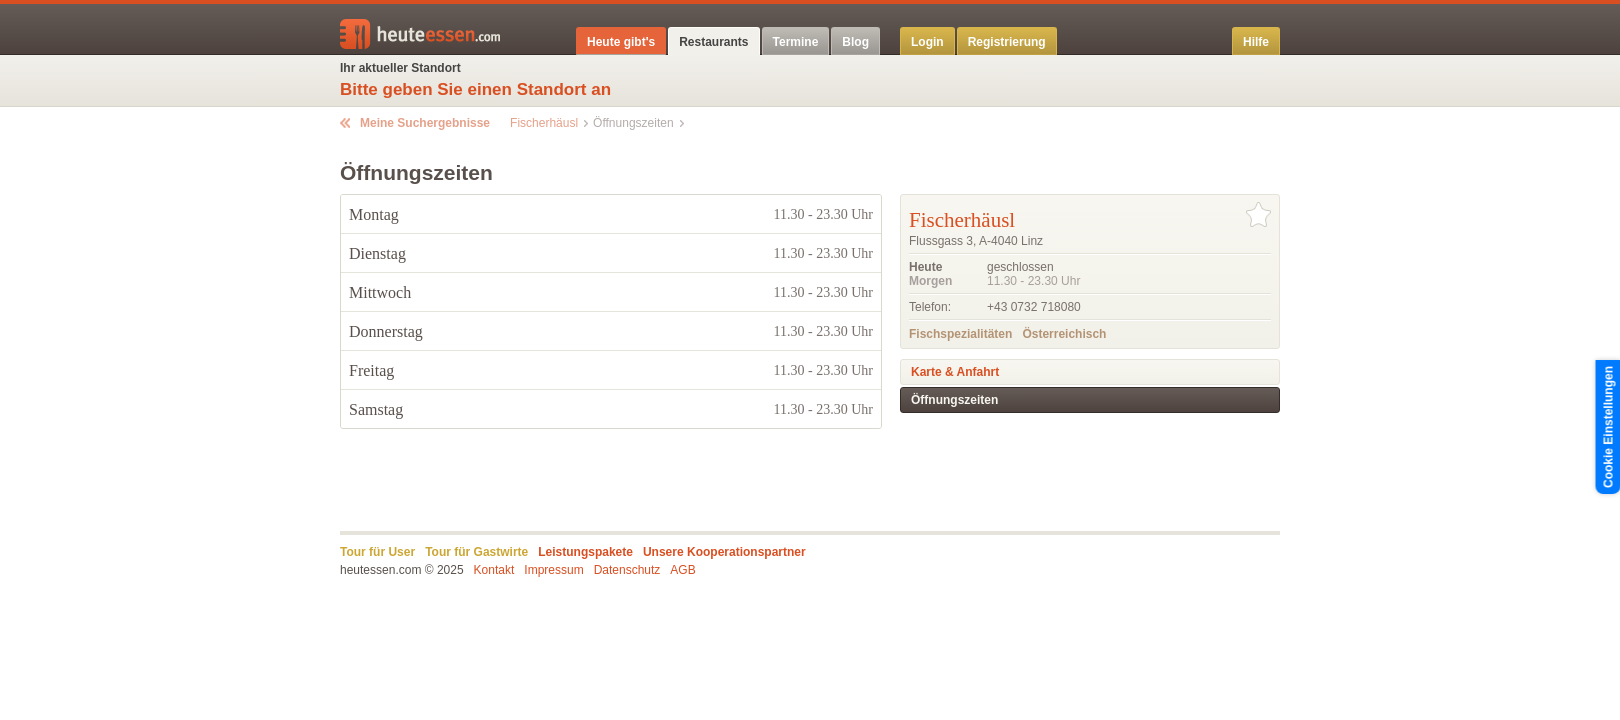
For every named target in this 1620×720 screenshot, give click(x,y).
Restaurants (713, 42)
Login (927, 42)
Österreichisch (1064, 334)
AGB (682, 570)
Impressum (553, 570)
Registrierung (1007, 42)
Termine (796, 42)
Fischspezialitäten (960, 334)
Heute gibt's (621, 42)
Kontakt (494, 570)
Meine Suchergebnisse (425, 123)
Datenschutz (627, 570)
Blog (855, 42)
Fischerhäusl (544, 123)
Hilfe (1256, 42)
